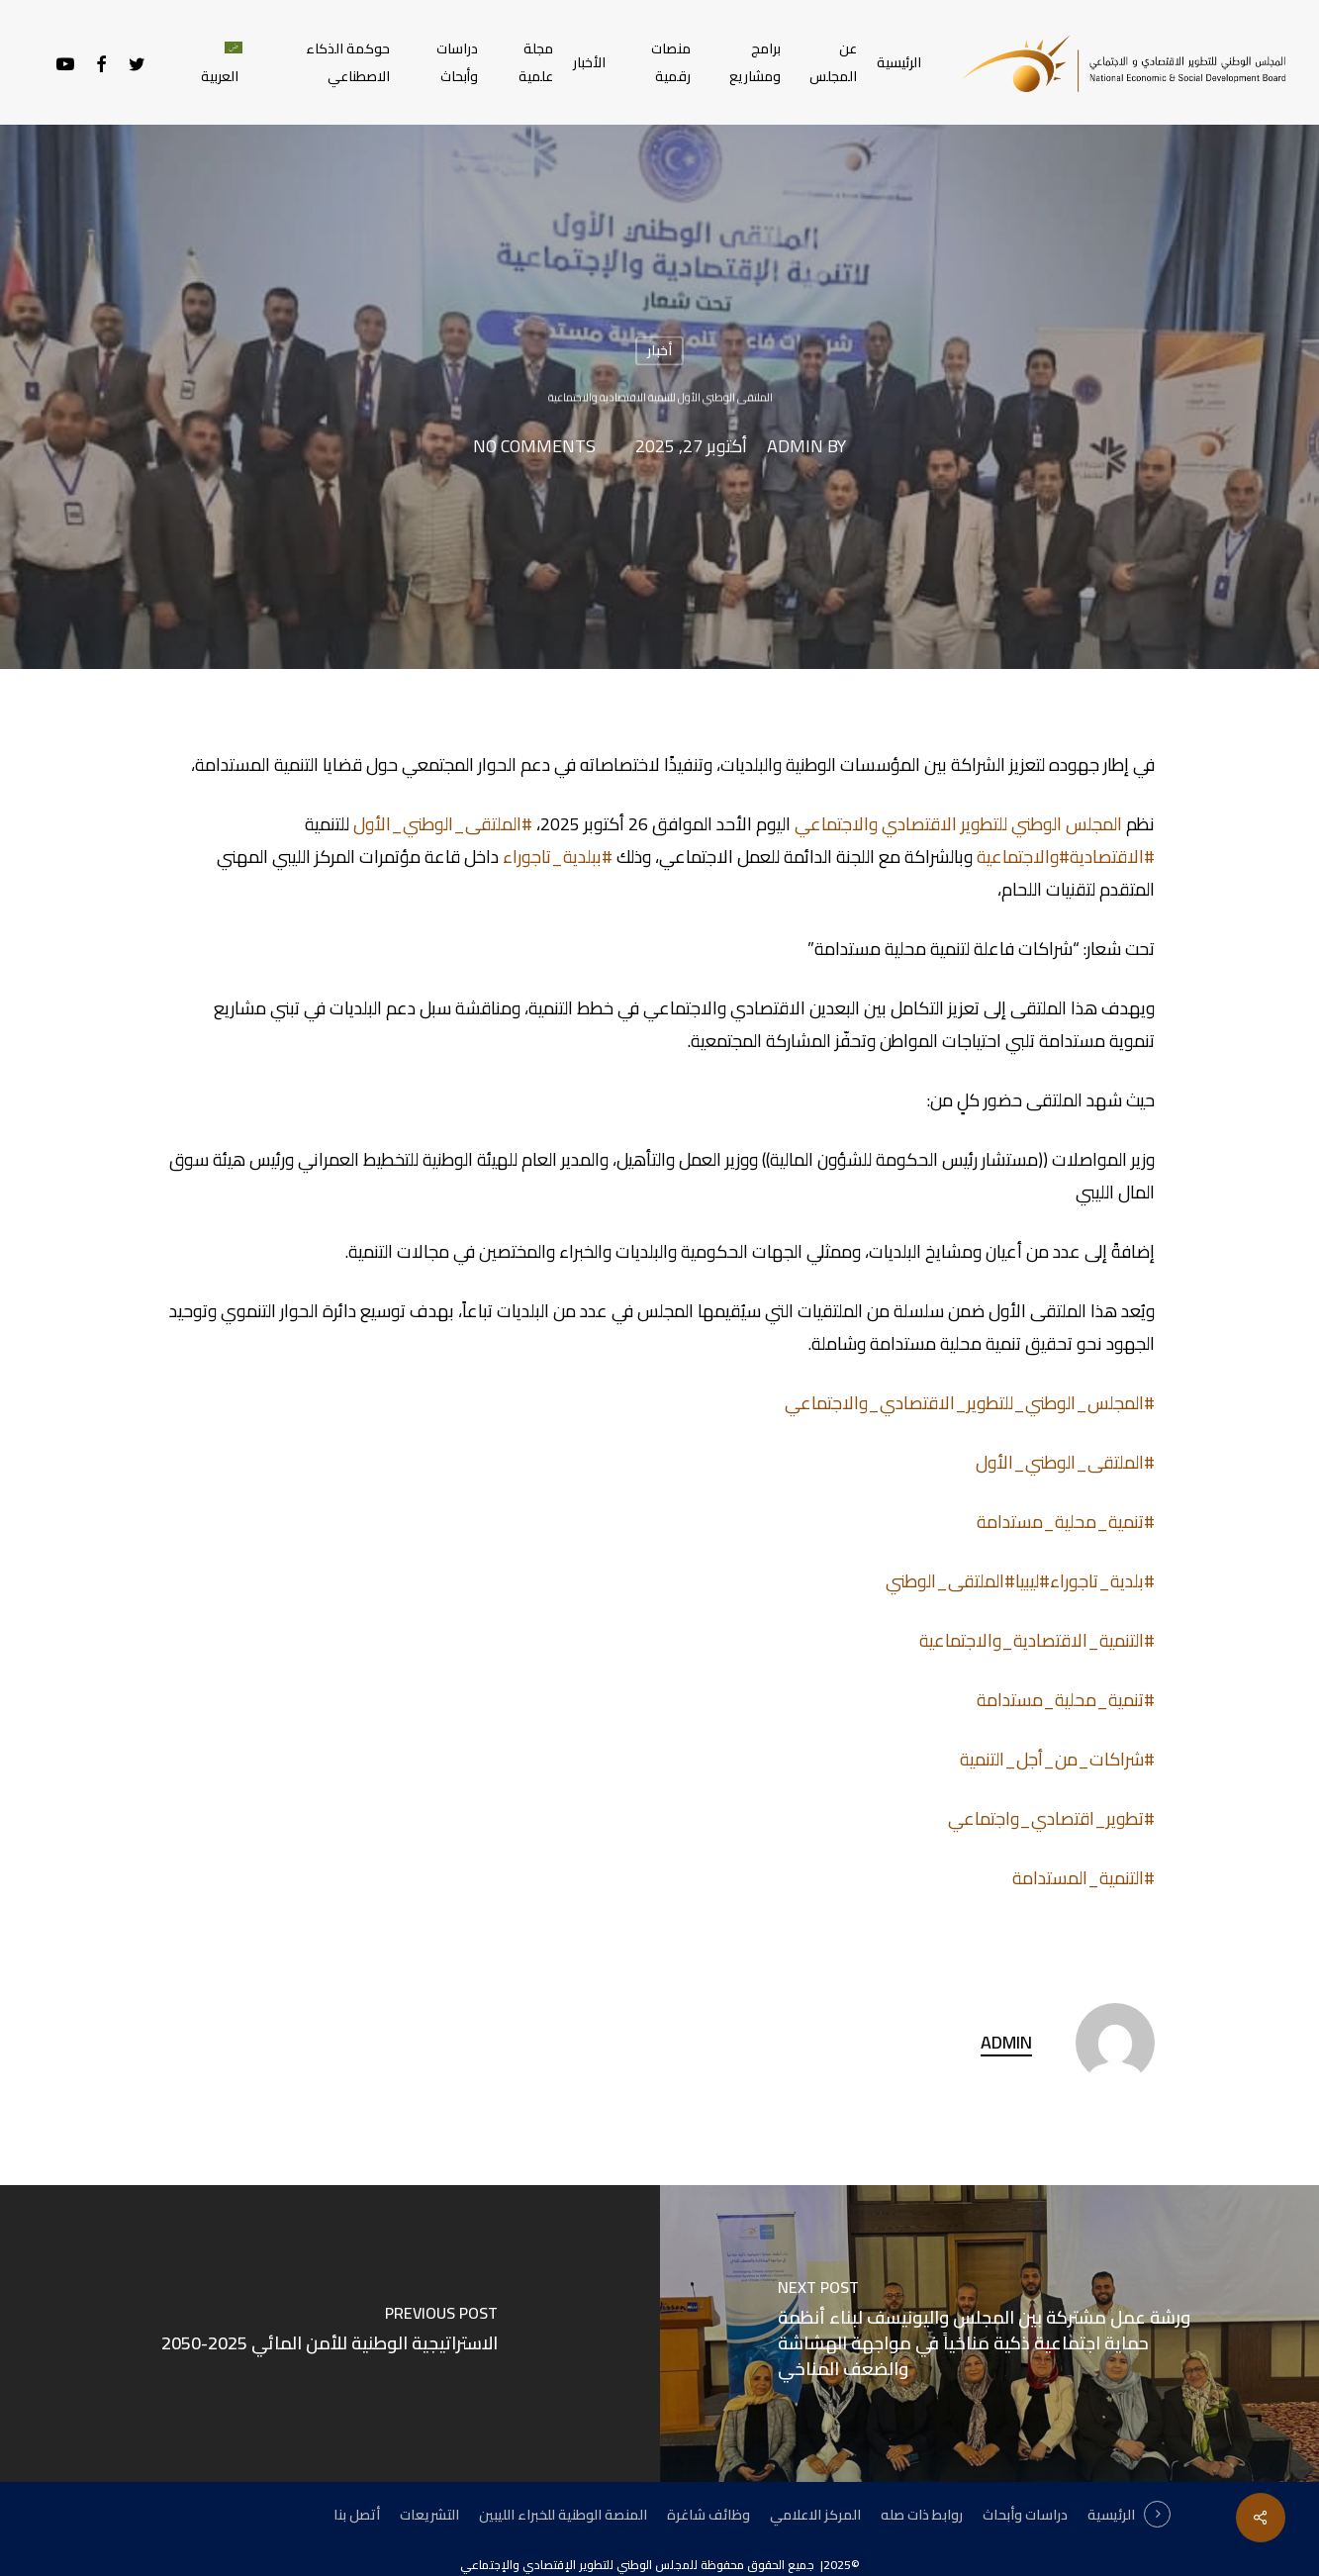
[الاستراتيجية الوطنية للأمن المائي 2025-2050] (330, 2333)
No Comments (534, 447)
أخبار (659, 350)
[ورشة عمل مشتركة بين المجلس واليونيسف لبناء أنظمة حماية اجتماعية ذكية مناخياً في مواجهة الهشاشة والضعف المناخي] (990, 2333)
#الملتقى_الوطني (950, 1581)
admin (795, 447)
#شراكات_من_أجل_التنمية (1057, 1759)
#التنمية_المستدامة (1083, 1877)
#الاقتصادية (1112, 856)
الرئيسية (1111, 2515)
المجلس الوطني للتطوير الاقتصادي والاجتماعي (958, 824)
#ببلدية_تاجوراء (557, 856)
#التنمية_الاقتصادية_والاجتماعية (1037, 1640)
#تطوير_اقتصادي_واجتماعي (1051, 1818)
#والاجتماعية (1023, 856)
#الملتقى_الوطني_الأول (442, 824)
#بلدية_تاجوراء (1102, 1581)
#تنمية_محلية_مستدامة (1066, 1521)
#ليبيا (1032, 1581)
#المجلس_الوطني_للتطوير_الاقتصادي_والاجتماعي (970, 1402)
